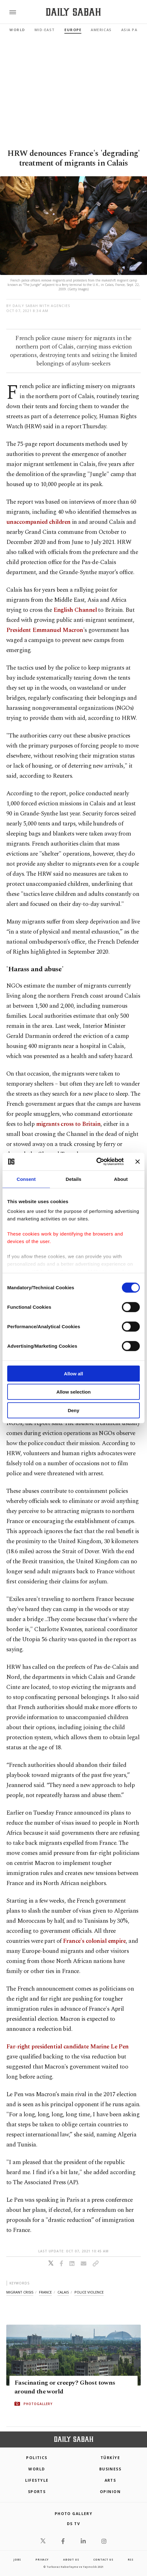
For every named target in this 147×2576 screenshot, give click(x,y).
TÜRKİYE (110, 2457)
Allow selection (73, 1392)
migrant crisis (19, 2292)
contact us (103, 2559)
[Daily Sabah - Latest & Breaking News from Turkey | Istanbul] (73, 12)
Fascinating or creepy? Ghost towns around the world (64, 2387)
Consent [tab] (26, 1178)
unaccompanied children (38, 522)
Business (110, 2469)
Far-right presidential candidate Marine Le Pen (67, 2046)
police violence (89, 2292)
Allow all (73, 1373)
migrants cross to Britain (68, 1124)
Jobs (17, 2559)
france (45, 2292)
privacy (42, 2559)
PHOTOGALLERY (38, 2403)
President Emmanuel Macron (44, 630)
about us (71, 2559)
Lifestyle (37, 2480)
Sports (37, 2491)
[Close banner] (137, 1161)
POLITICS (36, 2457)
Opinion (110, 2491)
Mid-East (45, 29)
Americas (101, 29)
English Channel (75, 610)
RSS (130, 2559)
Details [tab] (73, 1178)
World (17, 29)
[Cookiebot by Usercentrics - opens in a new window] (96, 1162)
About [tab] (121, 1178)
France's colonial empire (94, 1941)
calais (63, 2292)
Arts (110, 2480)
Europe (72, 29)
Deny (73, 1410)
